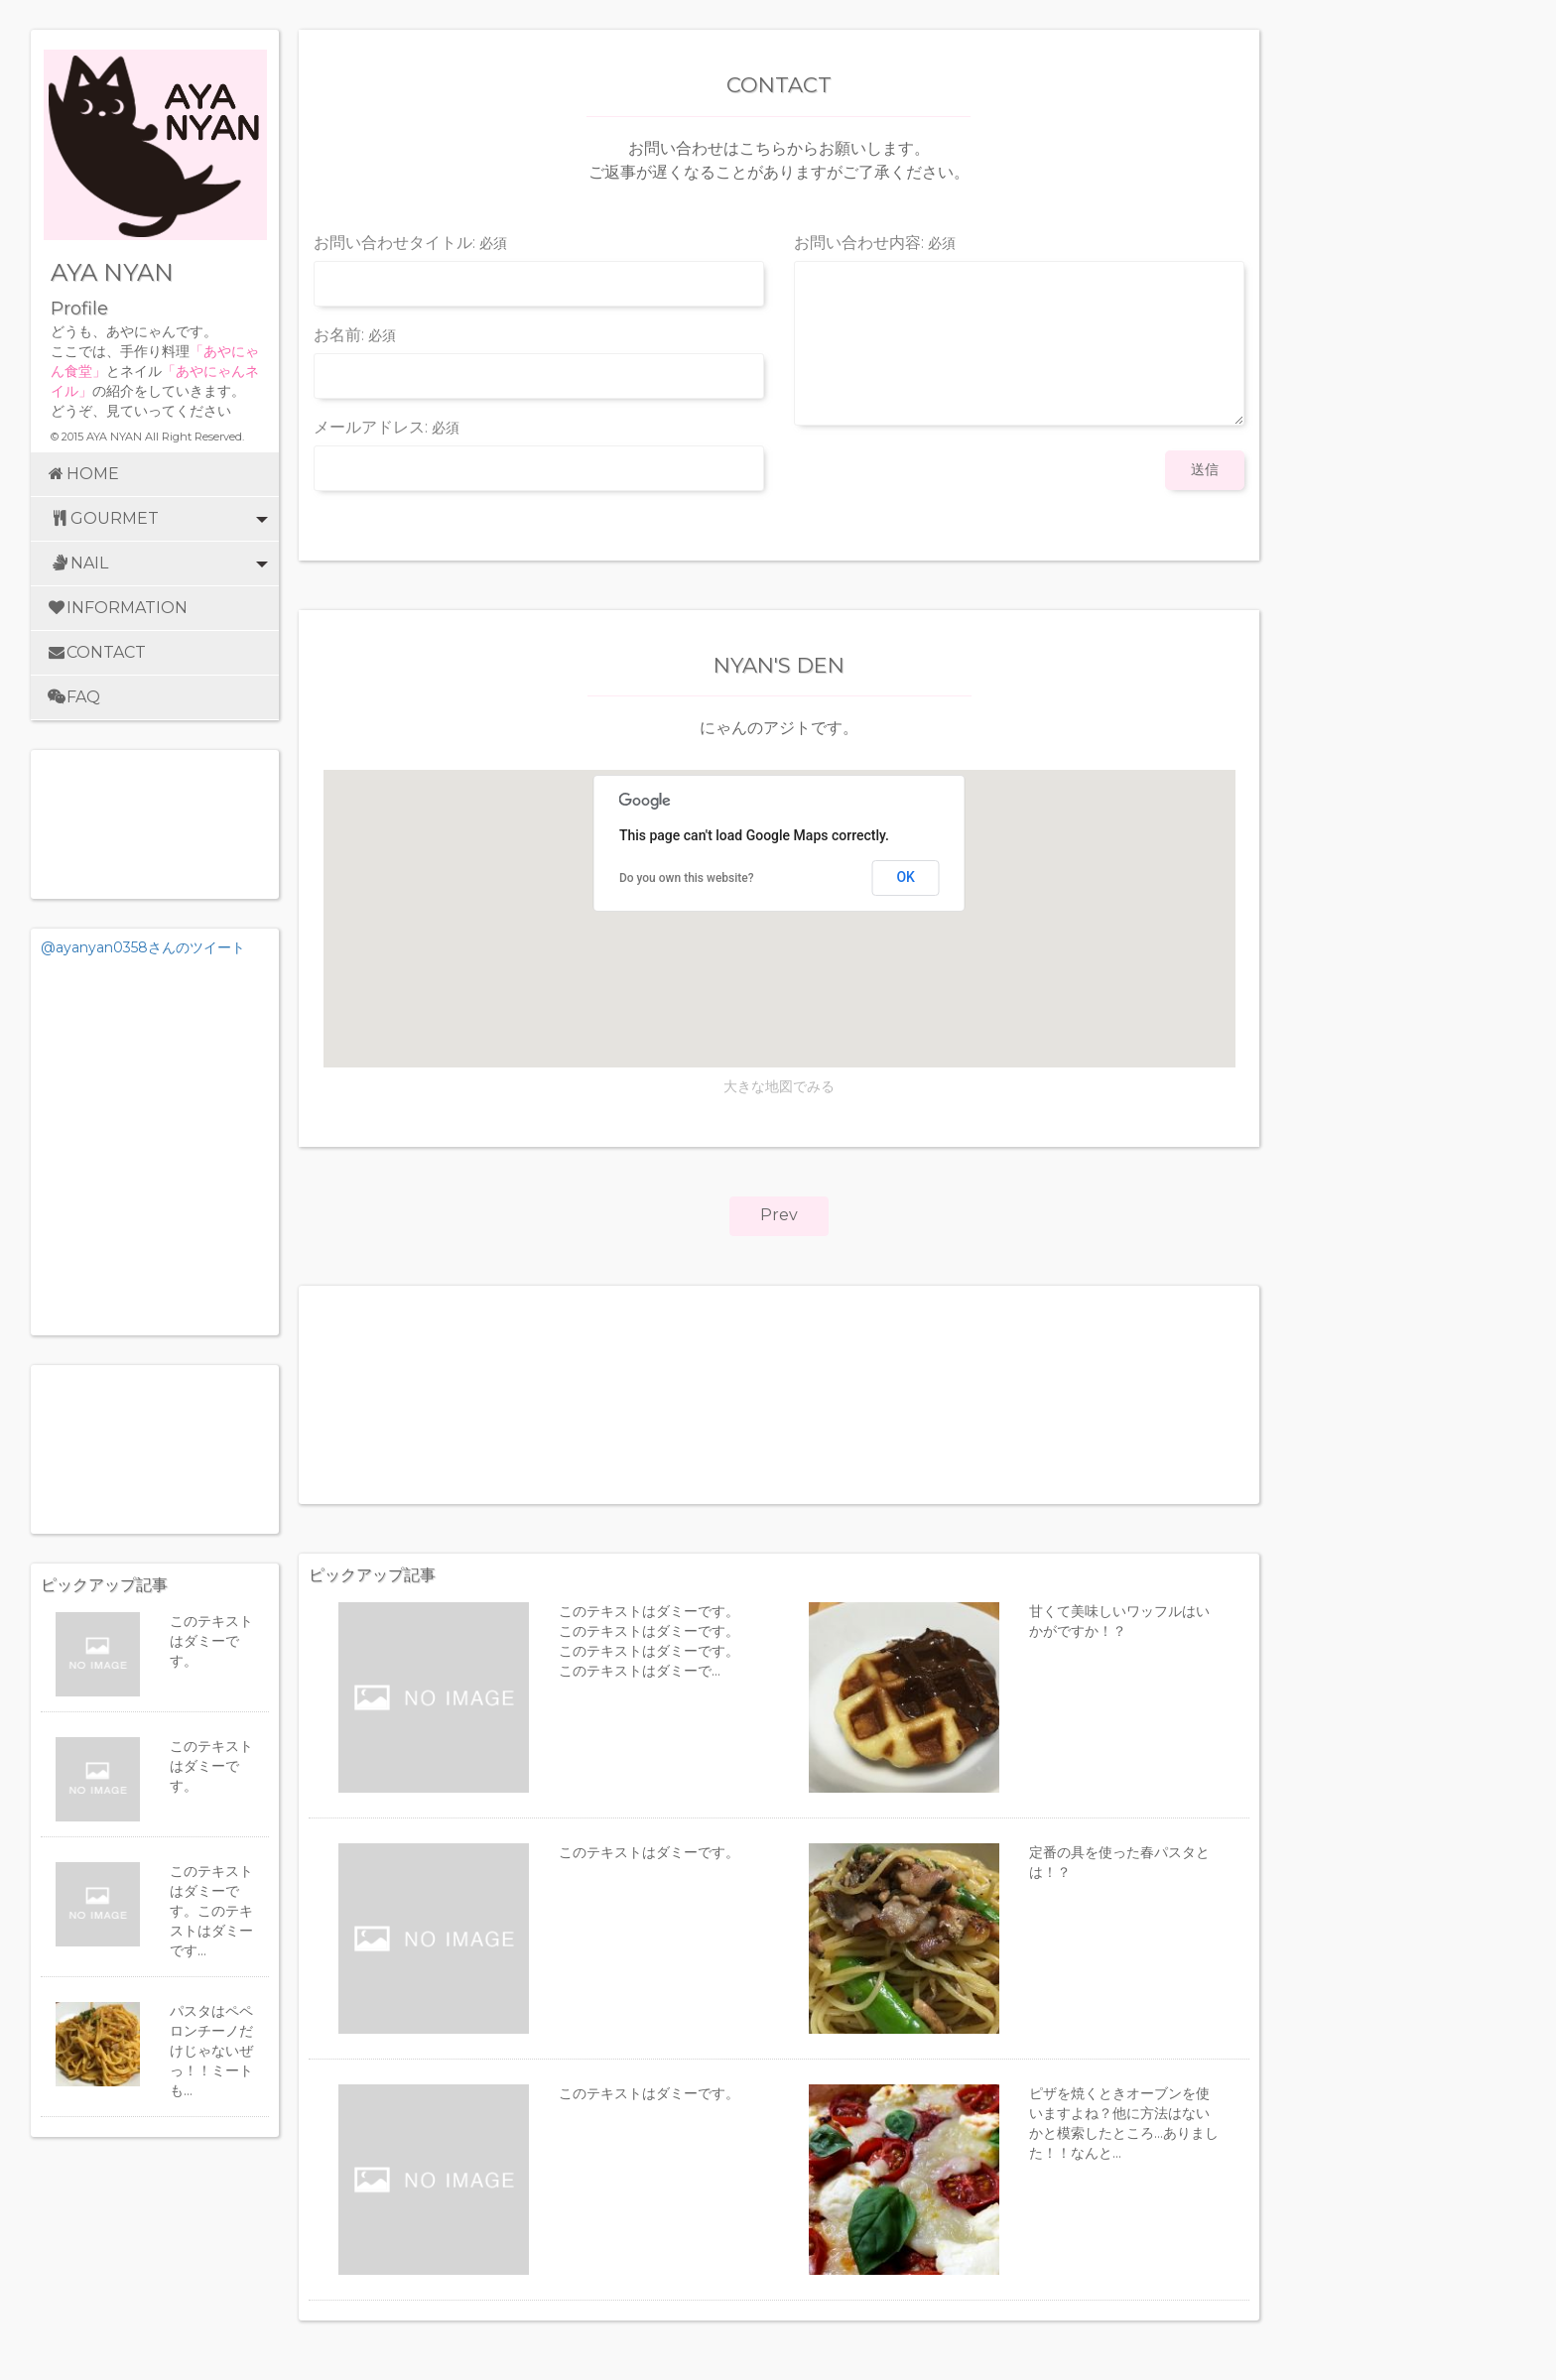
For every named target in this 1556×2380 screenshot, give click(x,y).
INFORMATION (117, 607)
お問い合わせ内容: (875, 243)
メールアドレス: (386, 428)
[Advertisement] (155, 1449)
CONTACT (96, 652)
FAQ (73, 697)
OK (905, 877)
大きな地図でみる (779, 1086)
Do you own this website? (686, 878)
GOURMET (144, 519)
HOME (82, 473)
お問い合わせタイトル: (410, 243)
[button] (779, 1216)
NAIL (144, 563)
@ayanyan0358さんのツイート (143, 947)
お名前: (355, 335)
